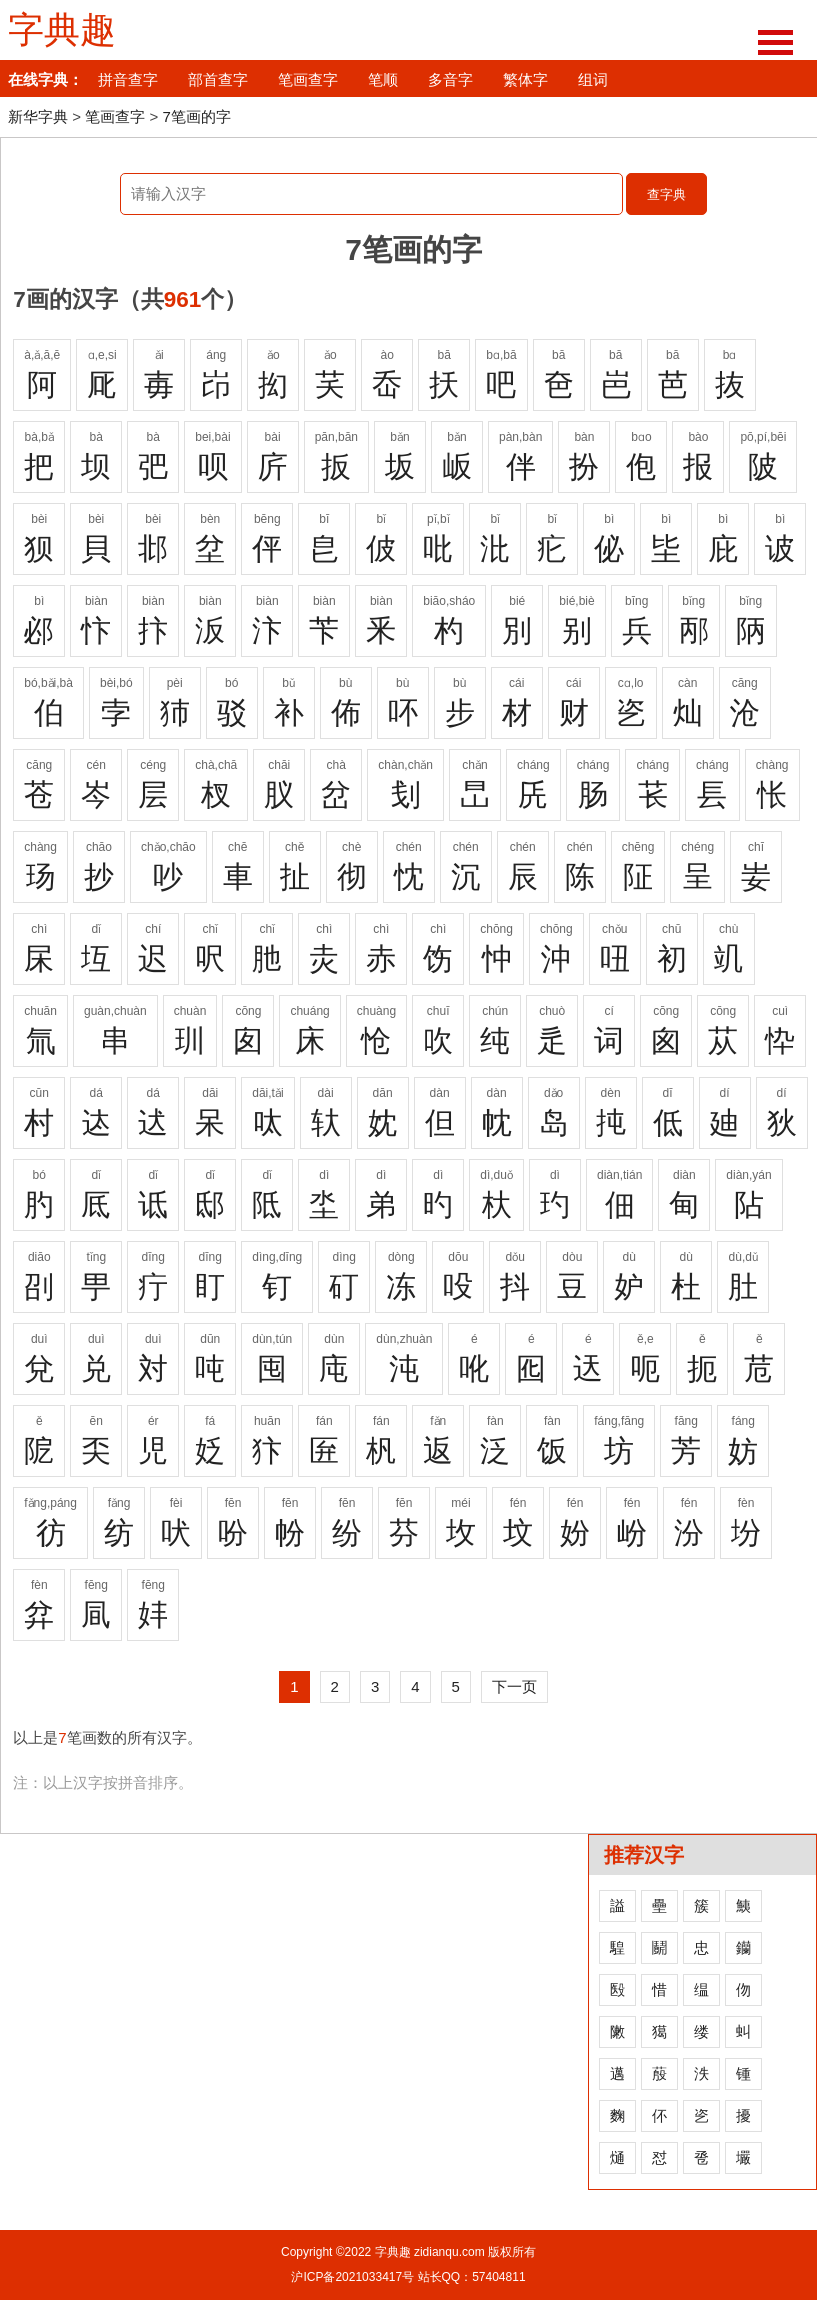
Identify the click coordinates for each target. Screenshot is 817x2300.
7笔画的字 (196, 116)
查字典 (666, 194)
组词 (593, 79)
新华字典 (38, 116)
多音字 (450, 79)
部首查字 (218, 79)
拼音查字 (128, 79)
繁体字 (525, 79)
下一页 (514, 1686)
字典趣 (62, 30)
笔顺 (383, 79)
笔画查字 (308, 79)
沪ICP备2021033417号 (352, 2277)
